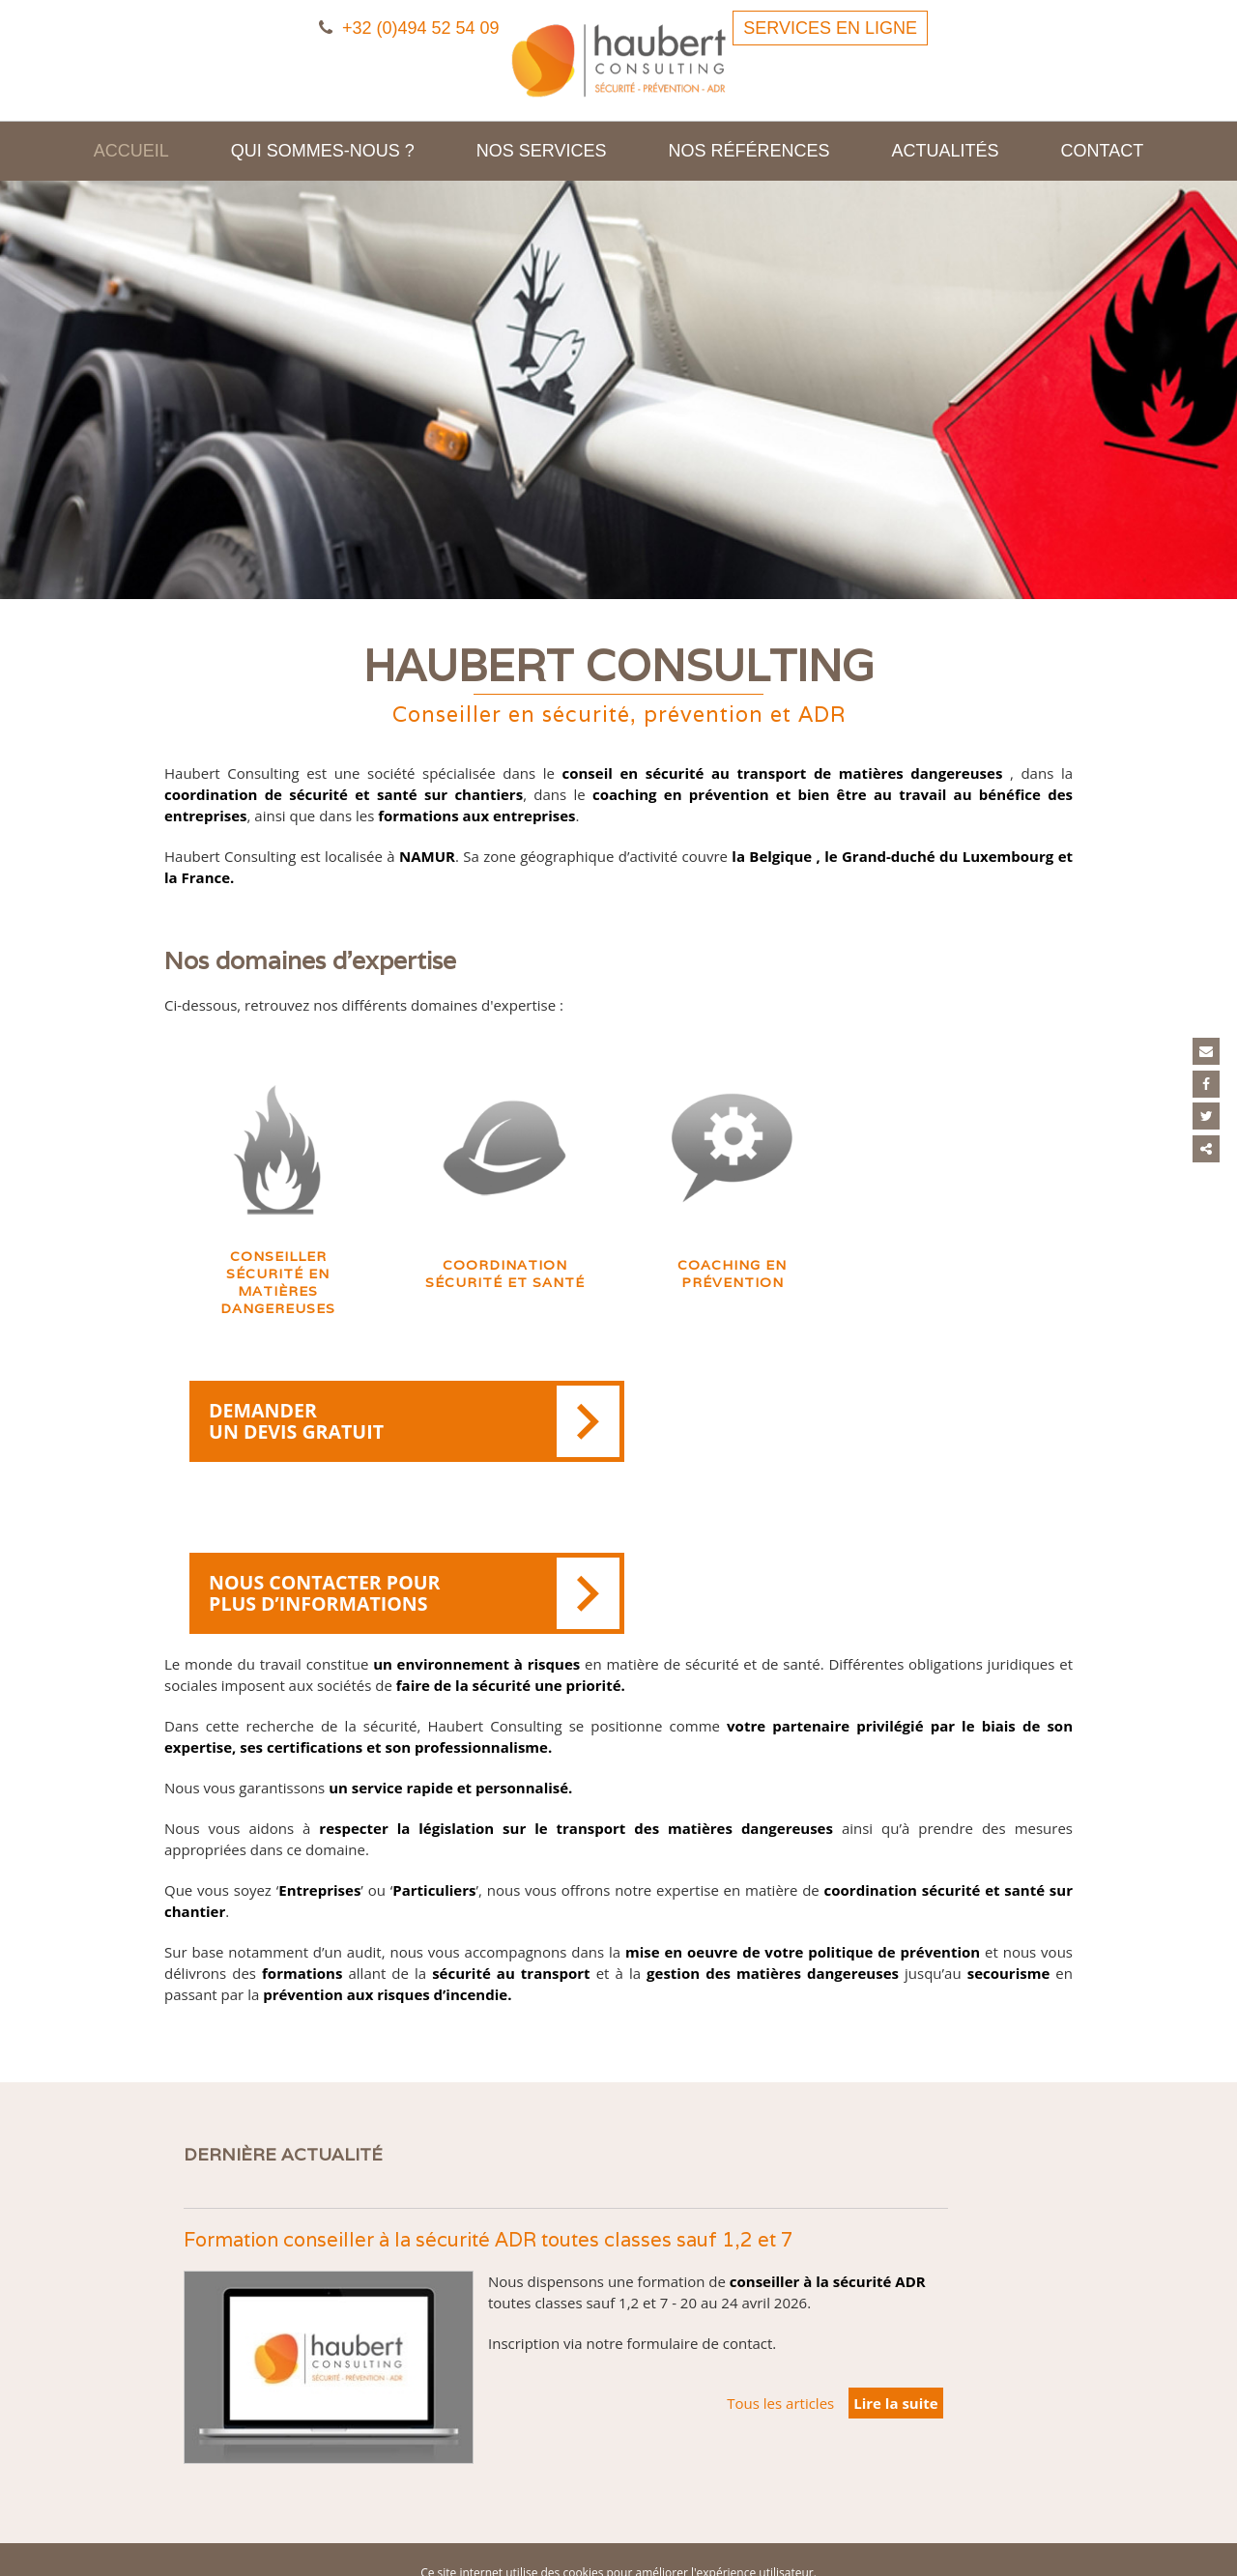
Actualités (945, 150)
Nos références (749, 150)
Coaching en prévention (732, 1285)
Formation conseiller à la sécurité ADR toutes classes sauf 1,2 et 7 (488, 2127)
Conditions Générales (733, 2503)
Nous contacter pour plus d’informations (851, 1435)
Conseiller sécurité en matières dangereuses (277, 1294)
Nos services (541, 150)
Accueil (131, 150)
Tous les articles (780, 2291)
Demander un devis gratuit (397, 1435)
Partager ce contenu (1207, 1145)
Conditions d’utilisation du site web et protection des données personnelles (618, 2524)
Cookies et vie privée (670, 2482)
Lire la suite (895, 2291)
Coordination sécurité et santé (505, 1285)
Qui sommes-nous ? (323, 150)
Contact (1102, 150)
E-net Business (433, 2545)
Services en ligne (830, 28)
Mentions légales (556, 2482)
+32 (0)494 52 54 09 (409, 28)
